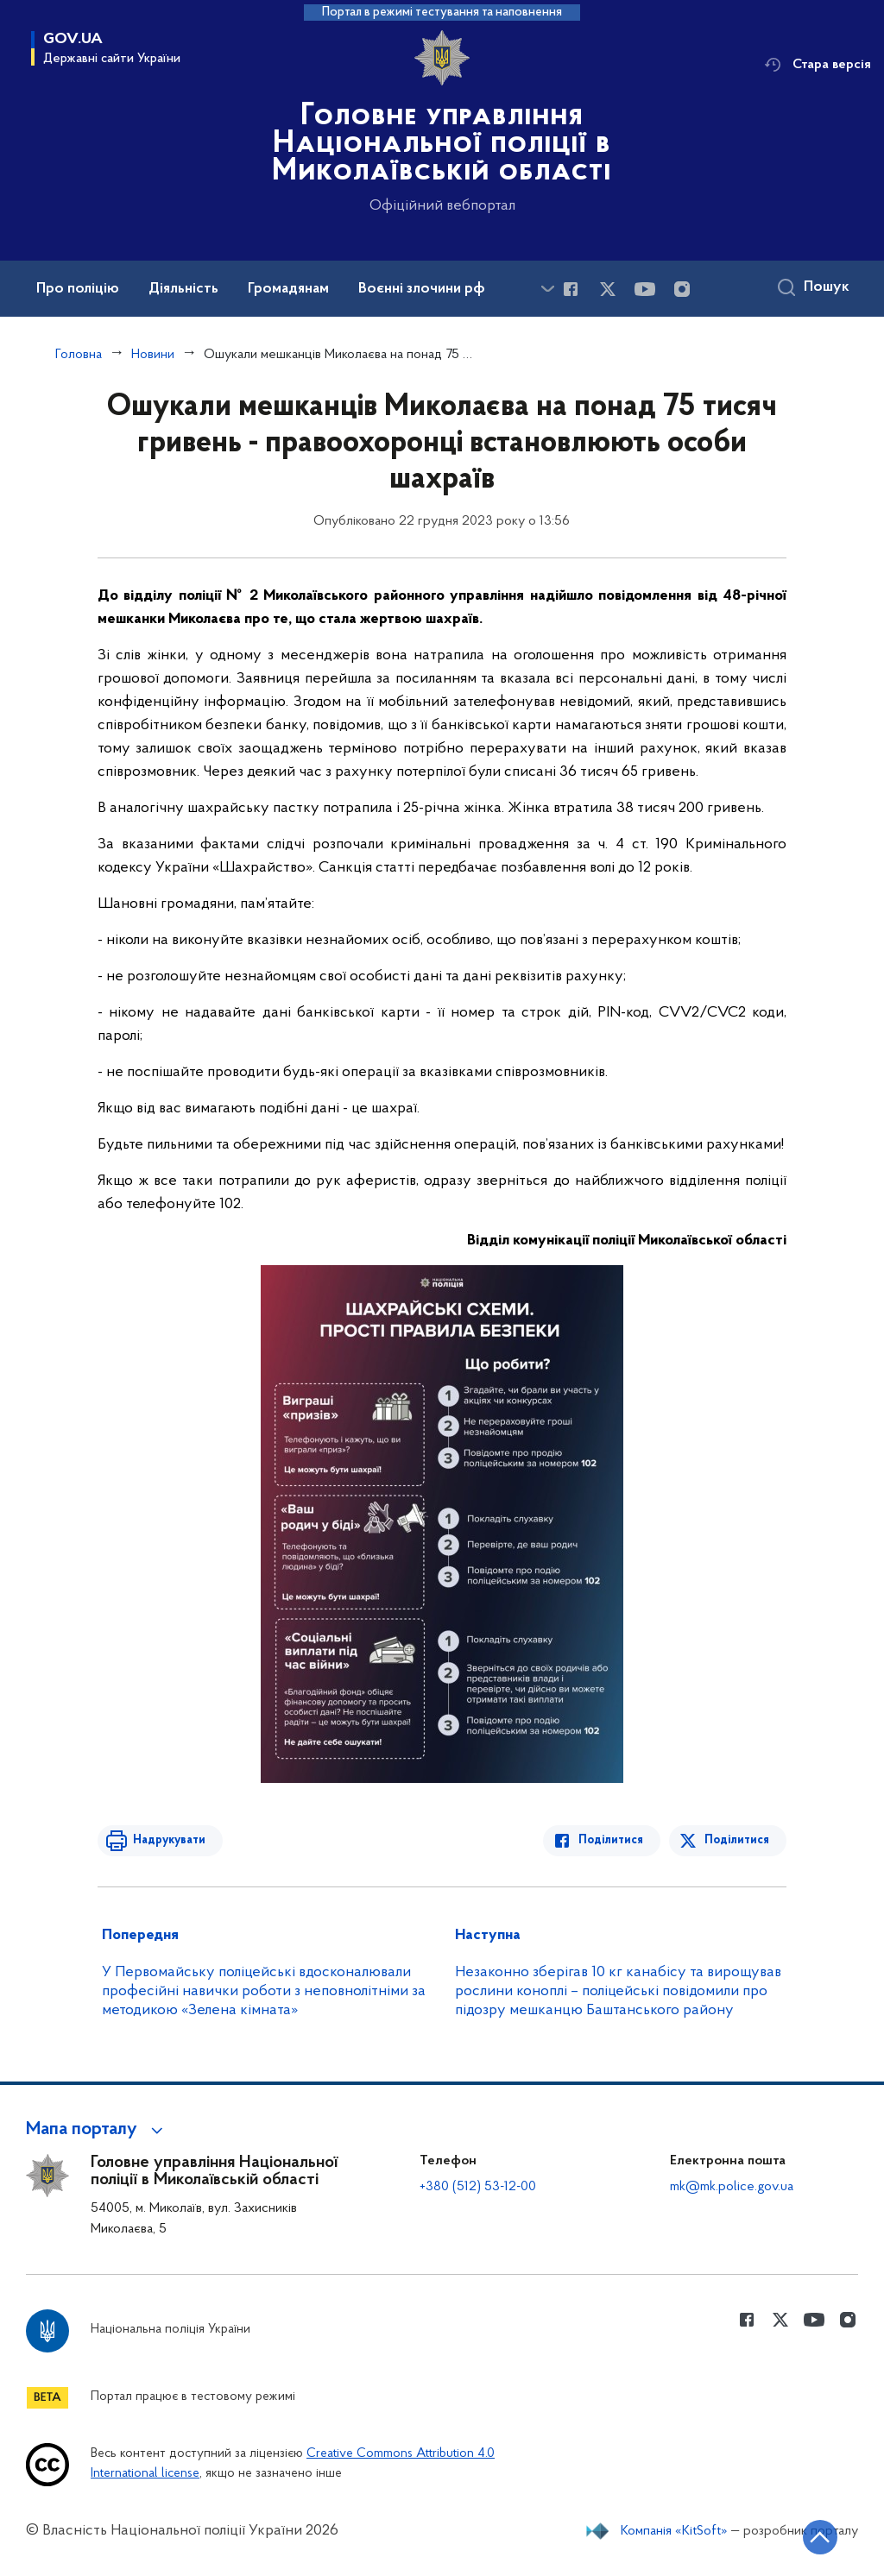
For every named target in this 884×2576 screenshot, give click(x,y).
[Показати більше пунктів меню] (547, 289)
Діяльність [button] (183, 289)
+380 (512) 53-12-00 (478, 2187)
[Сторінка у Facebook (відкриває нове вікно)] (570, 289)
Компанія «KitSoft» (674, 2531)
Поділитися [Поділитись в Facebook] (611, 1840)
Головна (78, 355)
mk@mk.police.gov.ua (731, 2187)
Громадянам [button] (288, 289)
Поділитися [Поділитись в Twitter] (736, 1840)
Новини (152, 355)
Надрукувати (168, 1840)
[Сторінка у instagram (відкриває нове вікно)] (682, 289)
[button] (97, 2129)
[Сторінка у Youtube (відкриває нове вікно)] (645, 289)
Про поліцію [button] (77, 289)
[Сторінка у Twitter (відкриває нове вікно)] (607, 289)
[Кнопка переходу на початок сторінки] (819, 2537)
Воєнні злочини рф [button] (421, 289)
